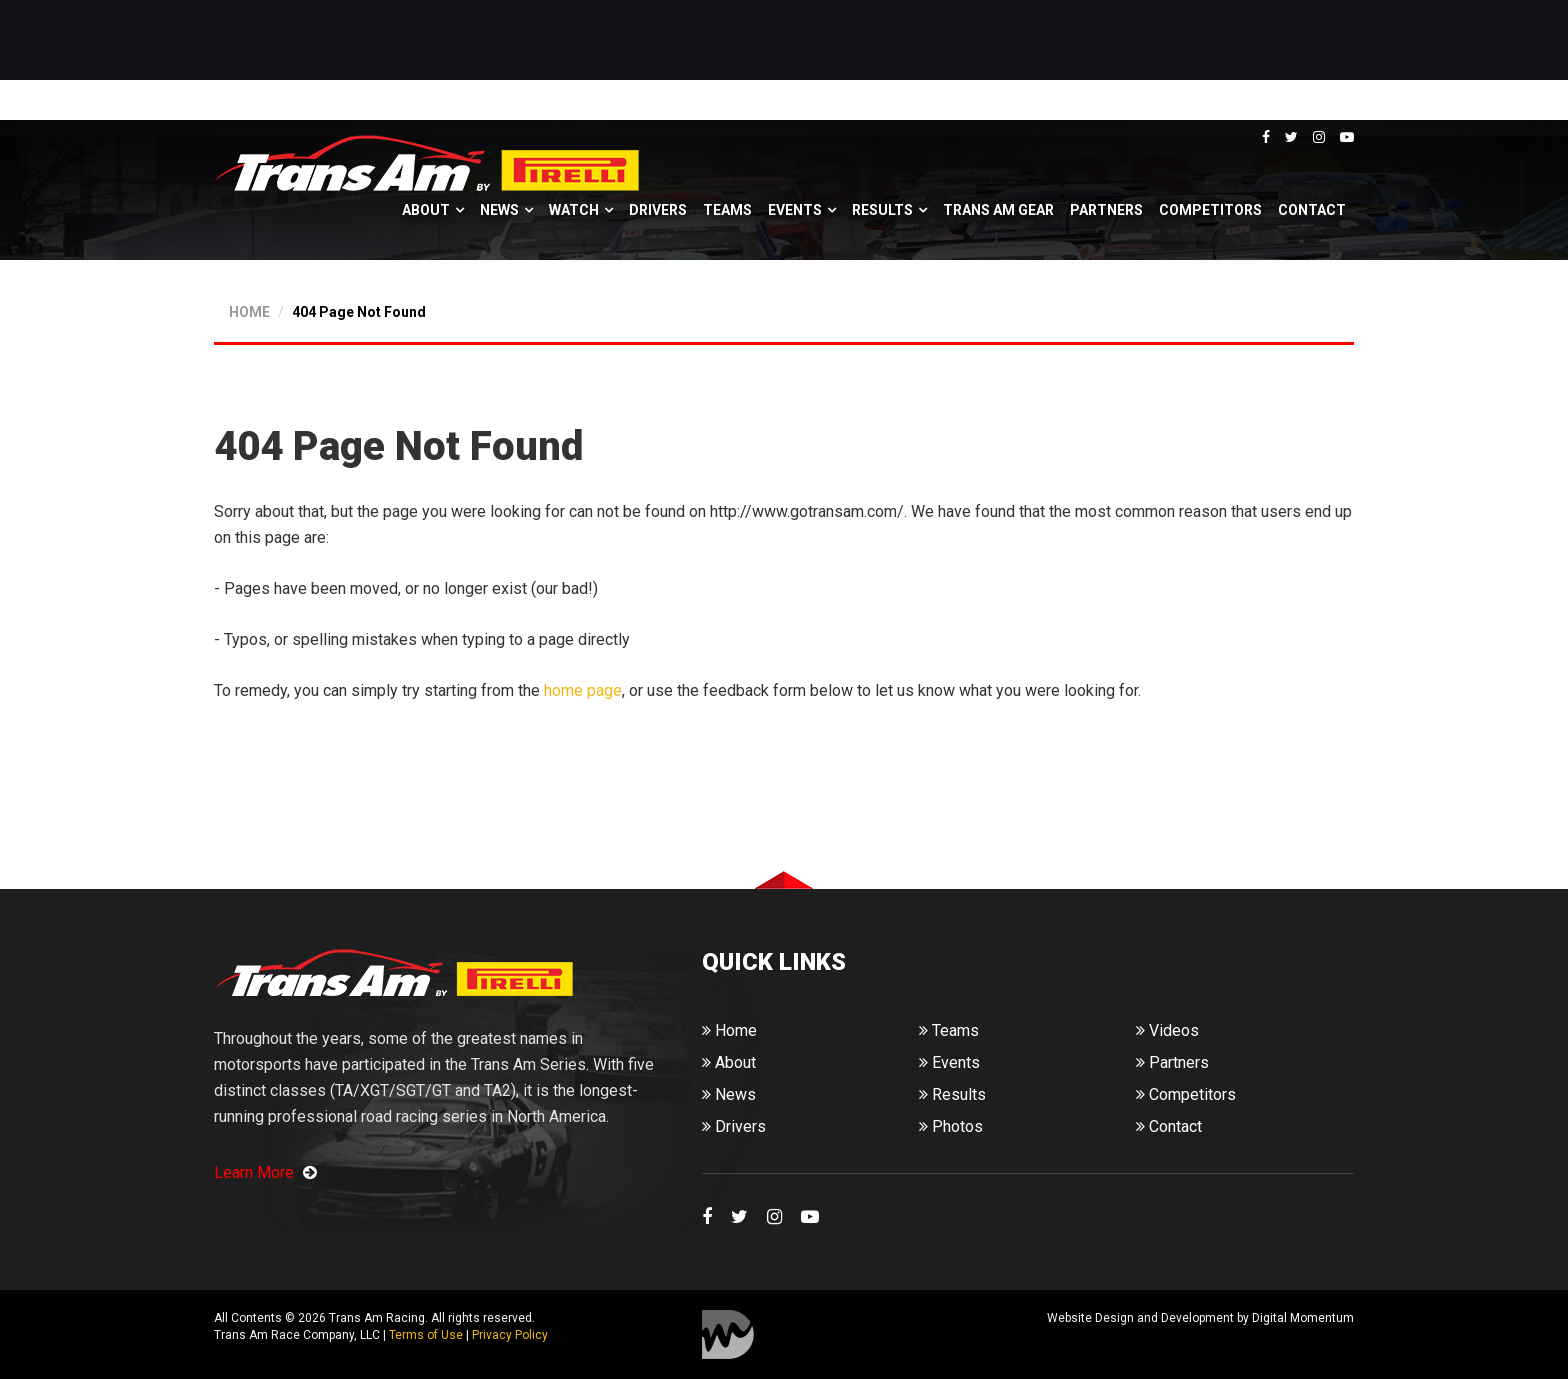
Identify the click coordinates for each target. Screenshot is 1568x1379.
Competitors (1210, 210)
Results (882, 210)
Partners (1106, 210)
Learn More (265, 1172)
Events (795, 210)
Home (729, 1030)
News (499, 210)
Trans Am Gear (998, 210)
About (426, 210)
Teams (727, 210)
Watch (574, 210)
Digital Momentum (728, 1334)
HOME (249, 312)
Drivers (658, 210)
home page (583, 690)
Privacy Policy (510, 1335)
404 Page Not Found (359, 312)
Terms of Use (426, 1335)
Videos (1167, 1030)
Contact (1312, 210)
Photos (951, 1126)
